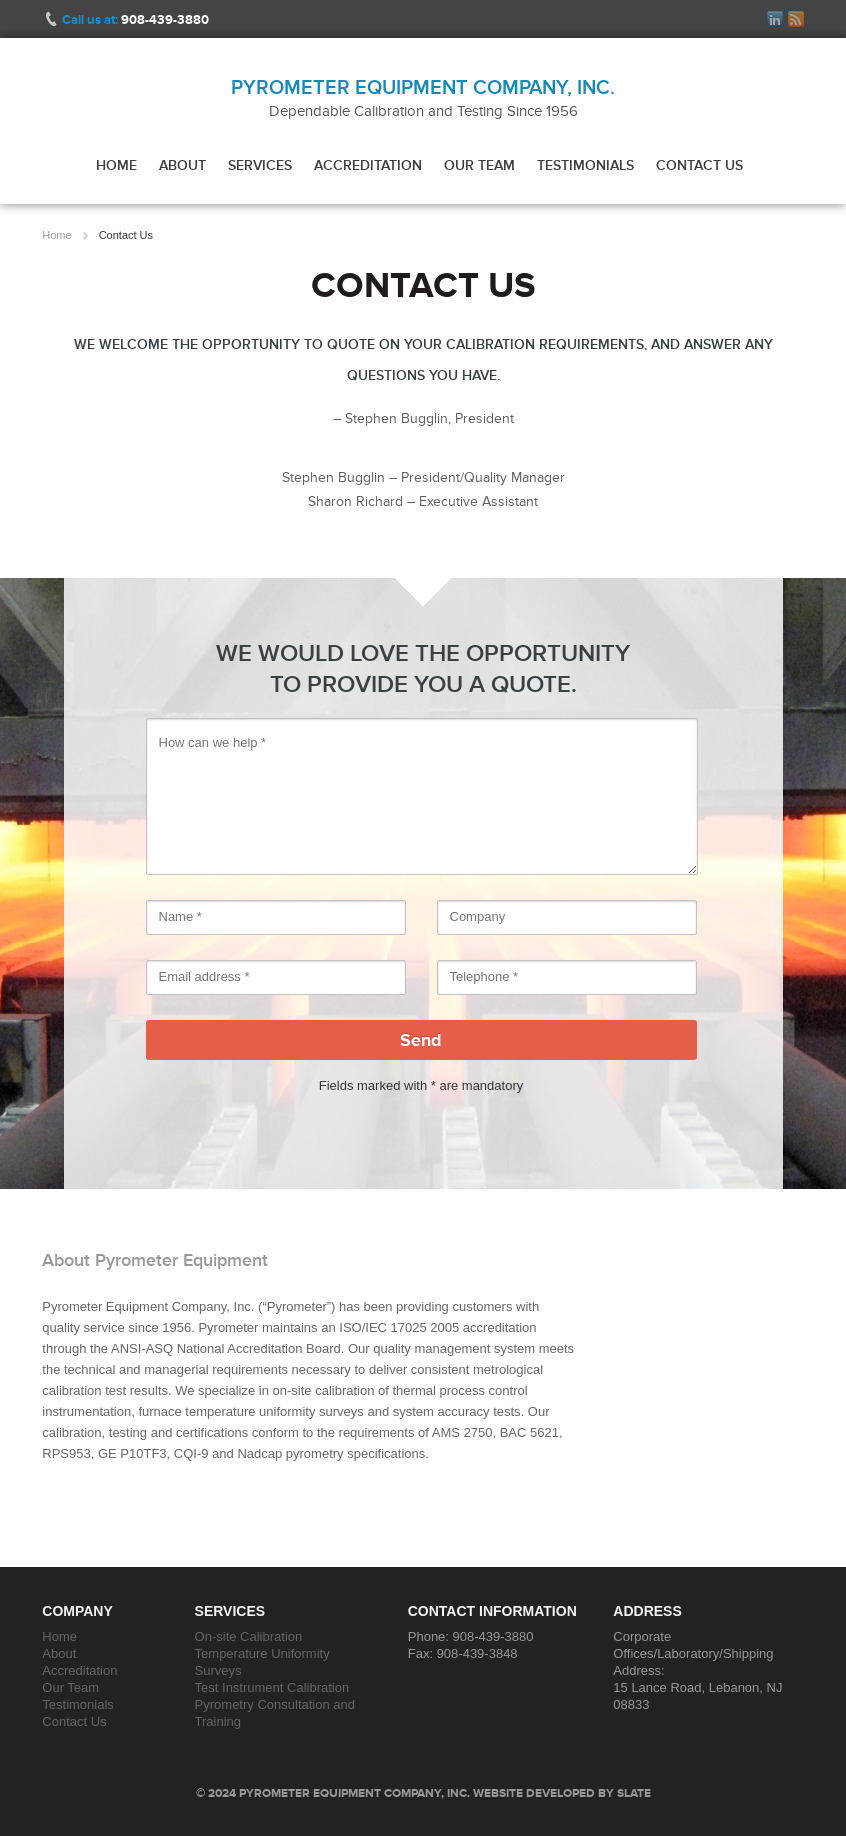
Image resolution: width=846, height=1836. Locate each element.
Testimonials (585, 165)
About (182, 165)
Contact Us (699, 165)
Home (116, 165)
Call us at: (135, 19)
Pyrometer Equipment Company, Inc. (423, 87)
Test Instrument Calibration (272, 1687)
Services (260, 165)
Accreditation (368, 165)
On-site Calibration (249, 1636)
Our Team (479, 165)
